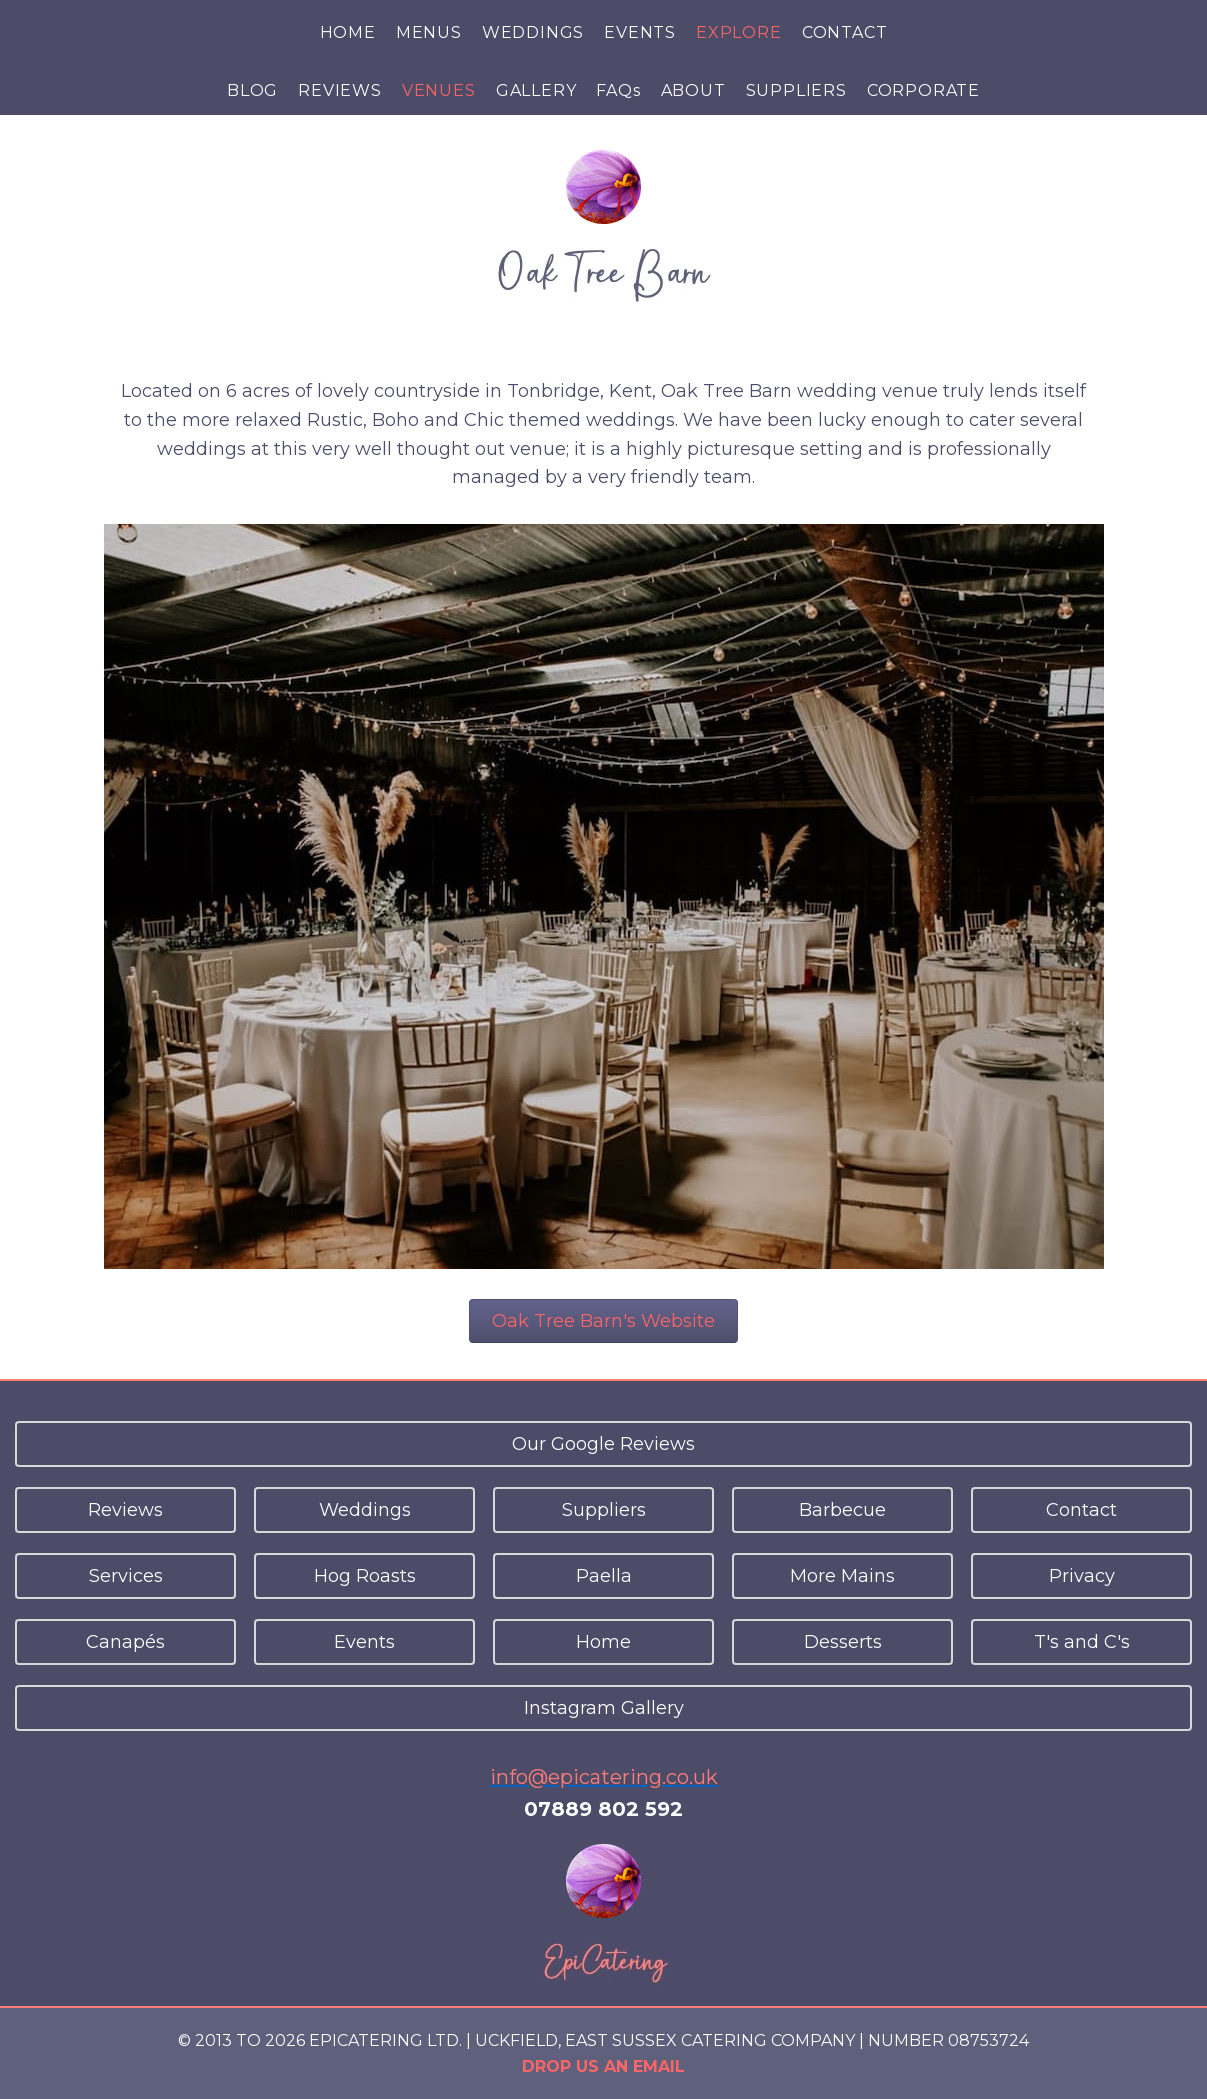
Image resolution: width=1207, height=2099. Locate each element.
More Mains (842, 1576)
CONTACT (845, 32)
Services (126, 1576)
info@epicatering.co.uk (604, 1777)
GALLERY (536, 90)
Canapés (125, 1642)
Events (364, 1642)
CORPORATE (923, 90)
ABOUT (693, 90)
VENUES (439, 90)
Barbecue (842, 1510)
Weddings (365, 1510)
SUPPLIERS (796, 90)
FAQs (618, 90)
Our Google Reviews (603, 1444)
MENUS (429, 32)
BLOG (252, 90)
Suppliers (604, 1510)
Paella (604, 1576)
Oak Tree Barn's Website (603, 1321)
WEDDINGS (533, 32)
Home (603, 1642)
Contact (1081, 1510)
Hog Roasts (365, 1576)
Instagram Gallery (604, 1708)
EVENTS (640, 32)
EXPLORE (739, 32)
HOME (348, 32)
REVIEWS (340, 90)
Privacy (1082, 1576)
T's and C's (1082, 1642)
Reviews (125, 1510)
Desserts (843, 1642)
